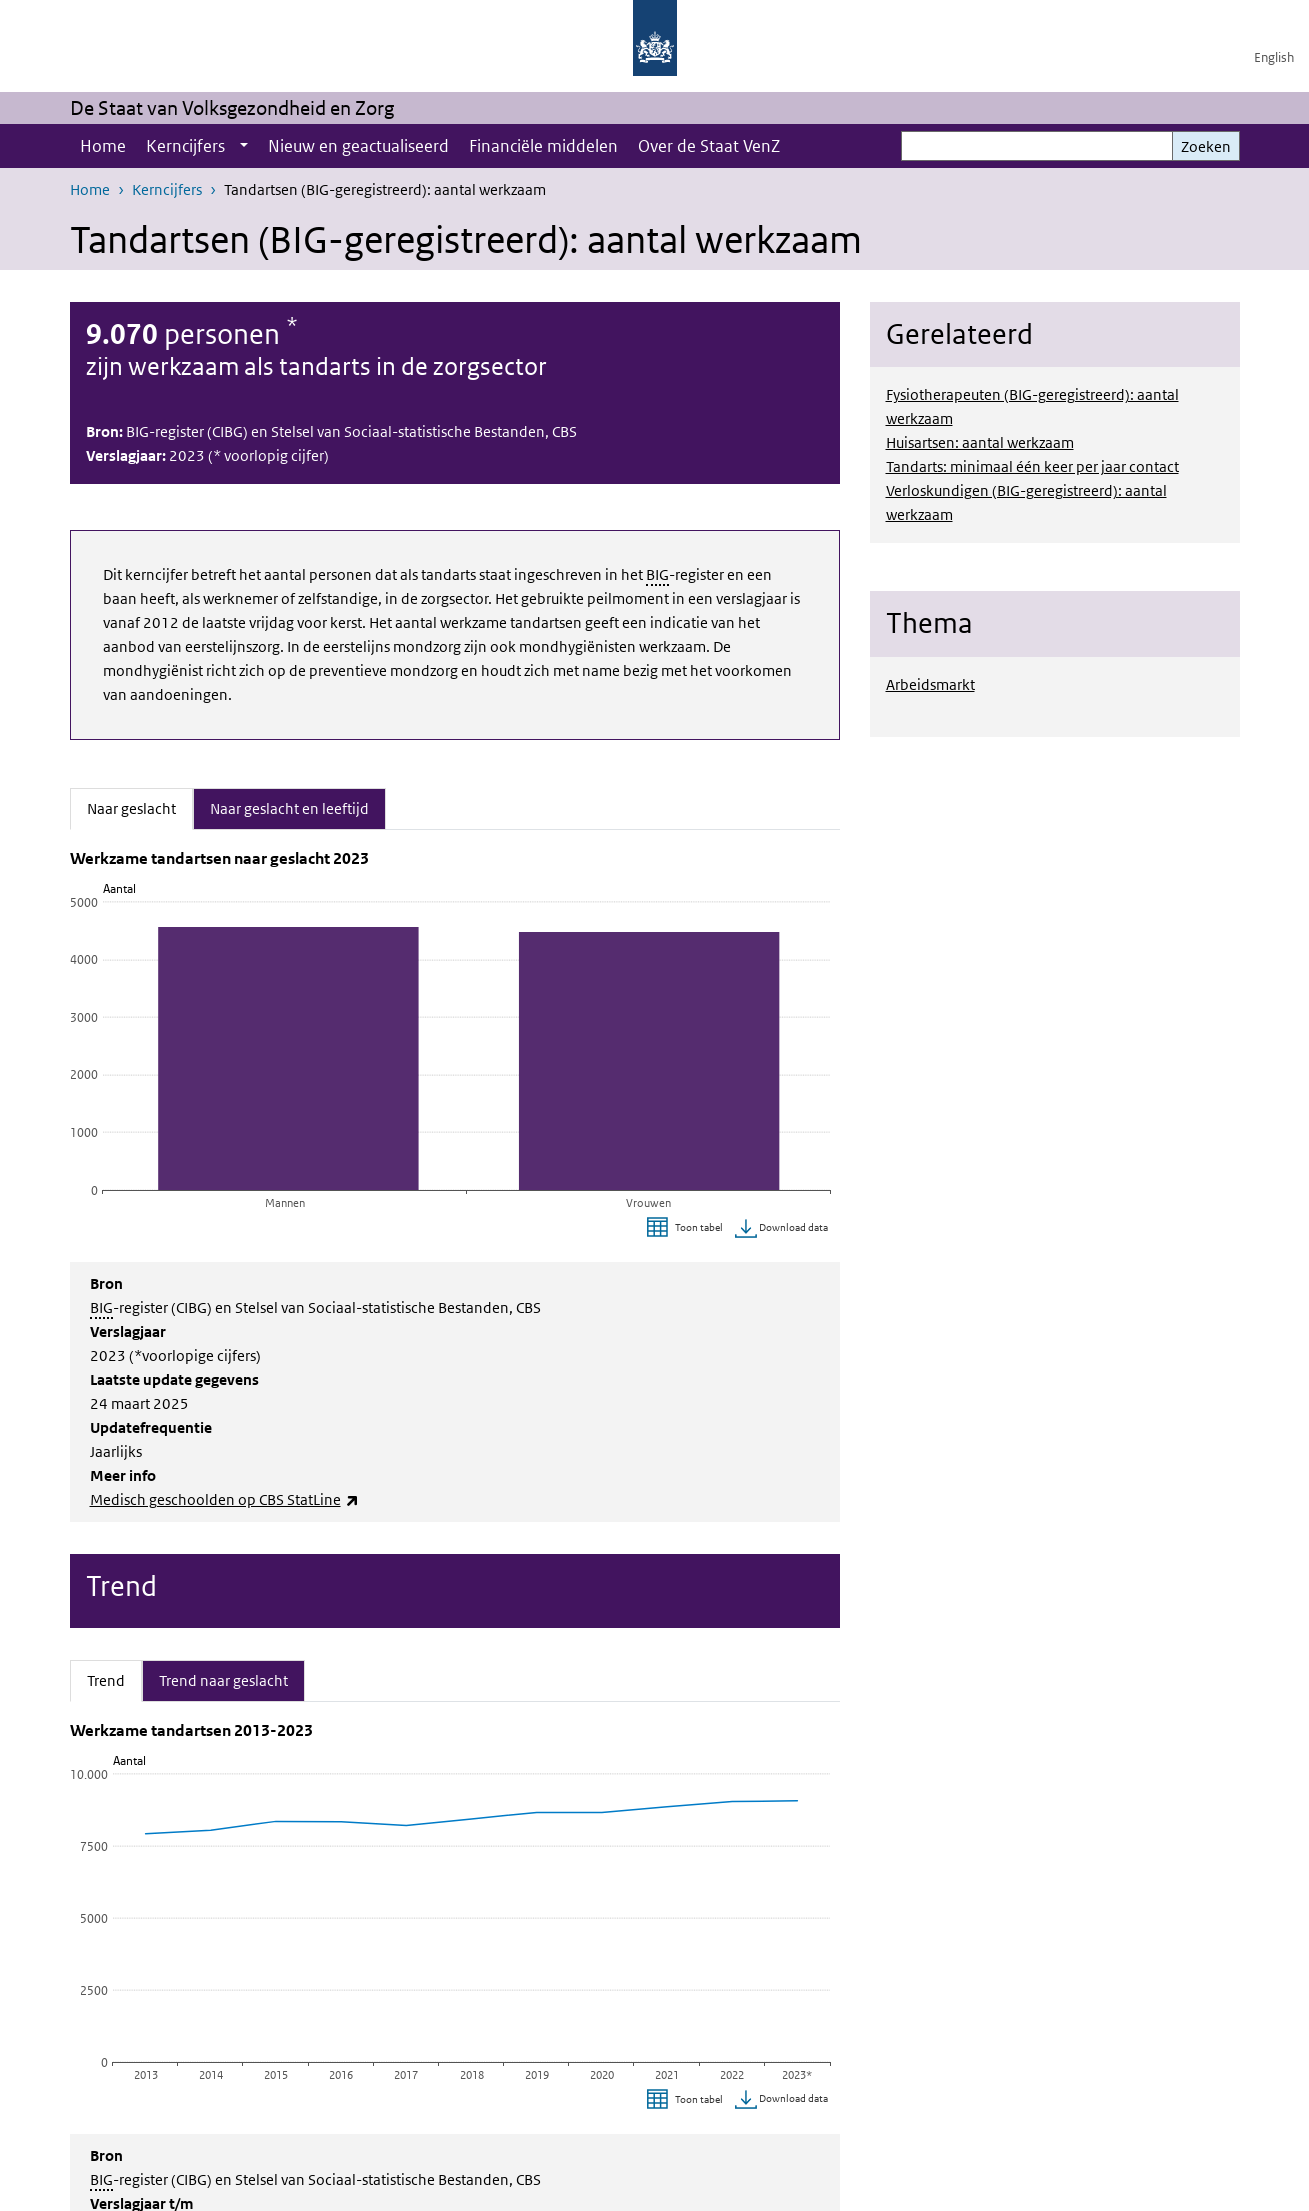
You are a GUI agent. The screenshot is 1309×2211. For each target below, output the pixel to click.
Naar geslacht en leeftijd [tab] (289, 807)
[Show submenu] (244, 146)
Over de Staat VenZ (709, 146)
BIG (657, 574)
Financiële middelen (543, 146)
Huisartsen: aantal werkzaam (980, 442)
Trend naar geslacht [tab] (223, 1679)
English (1274, 57)
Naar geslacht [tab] (140, 807)
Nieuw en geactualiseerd (358, 146)
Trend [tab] (114, 1679)
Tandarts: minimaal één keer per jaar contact (1032, 466)
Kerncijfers (185, 146)
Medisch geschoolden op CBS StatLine (224, 1499)
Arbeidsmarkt (930, 684)
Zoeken (1206, 146)
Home (103, 146)
